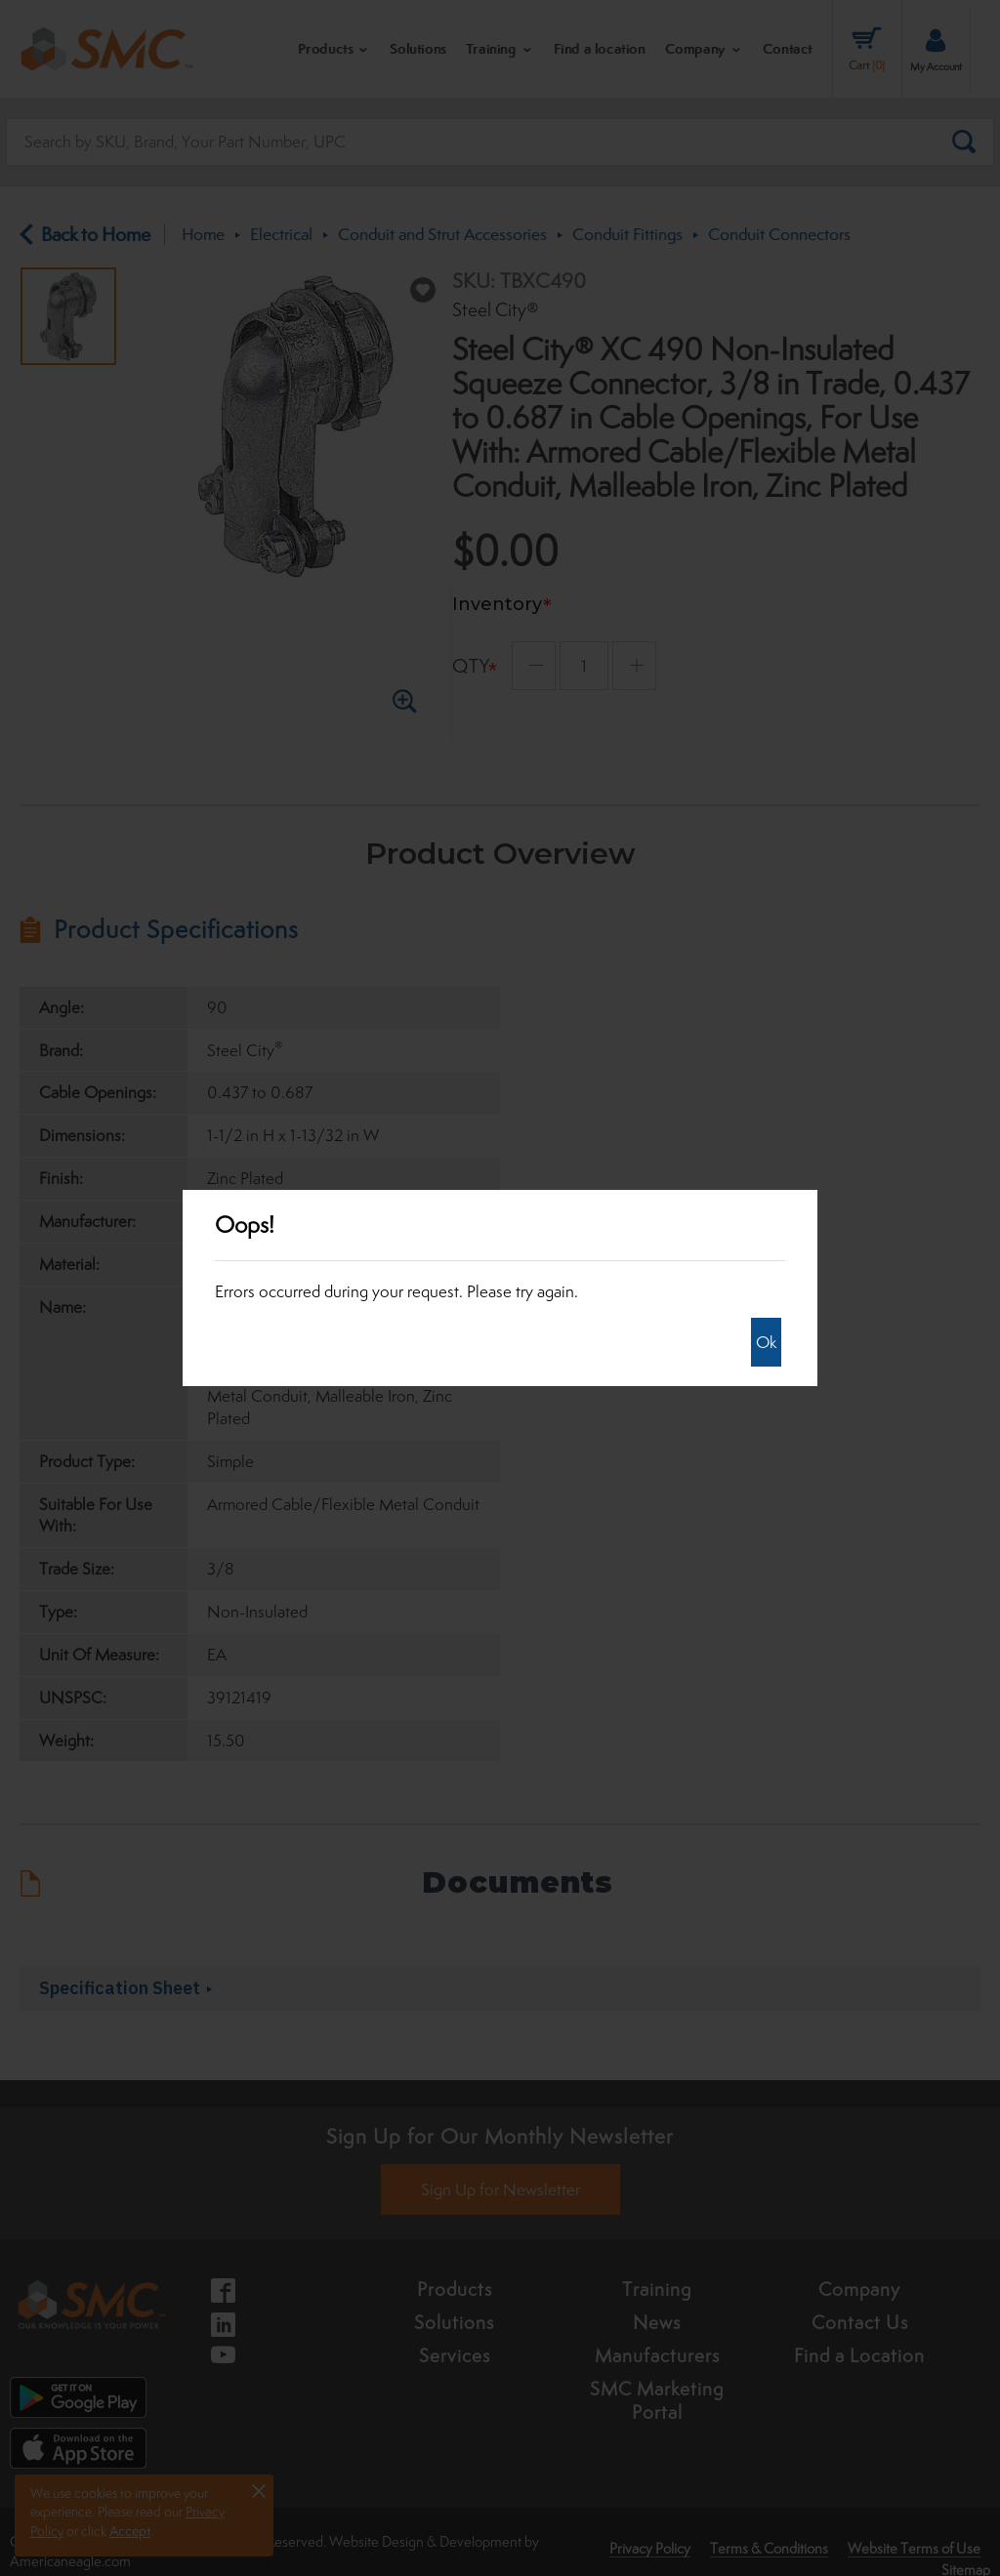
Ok (766, 1342)
